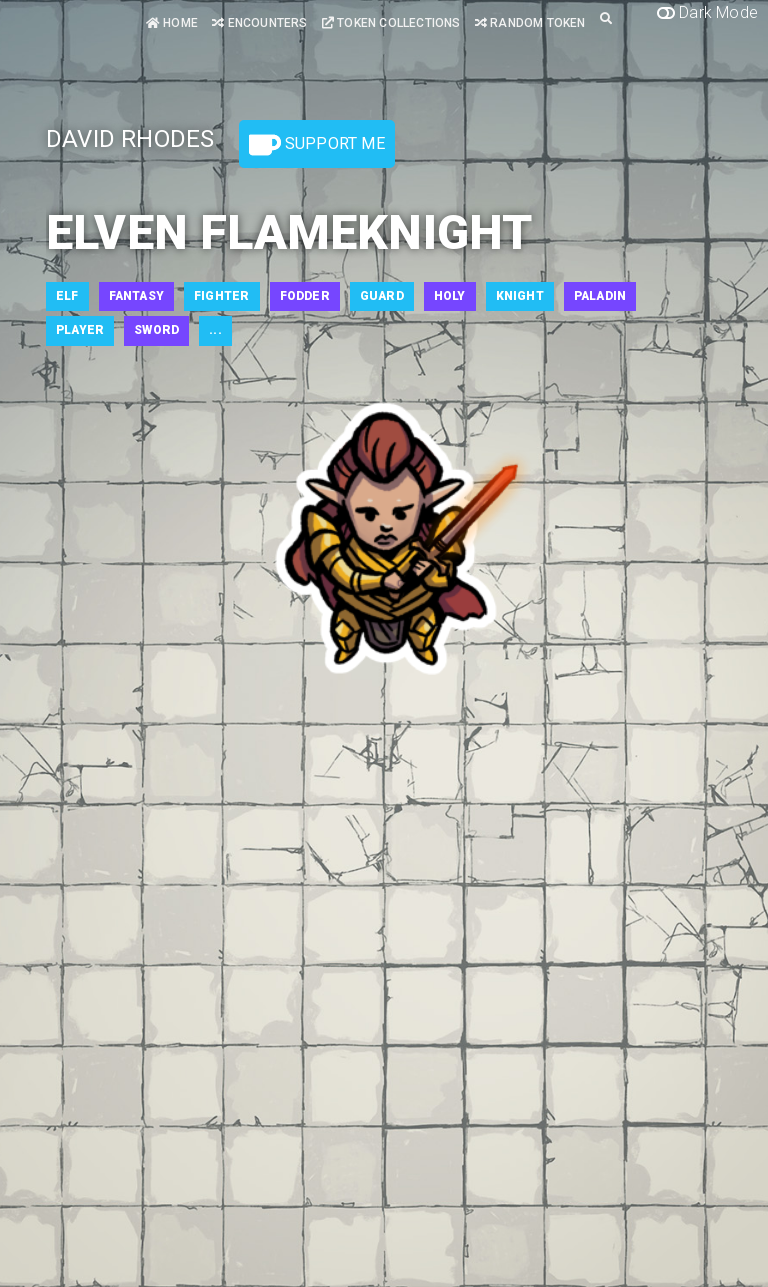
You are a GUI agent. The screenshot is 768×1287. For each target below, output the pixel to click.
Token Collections (391, 23)
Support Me (317, 145)
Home (172, 23)
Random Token (530, 23)
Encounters (259, 23)
